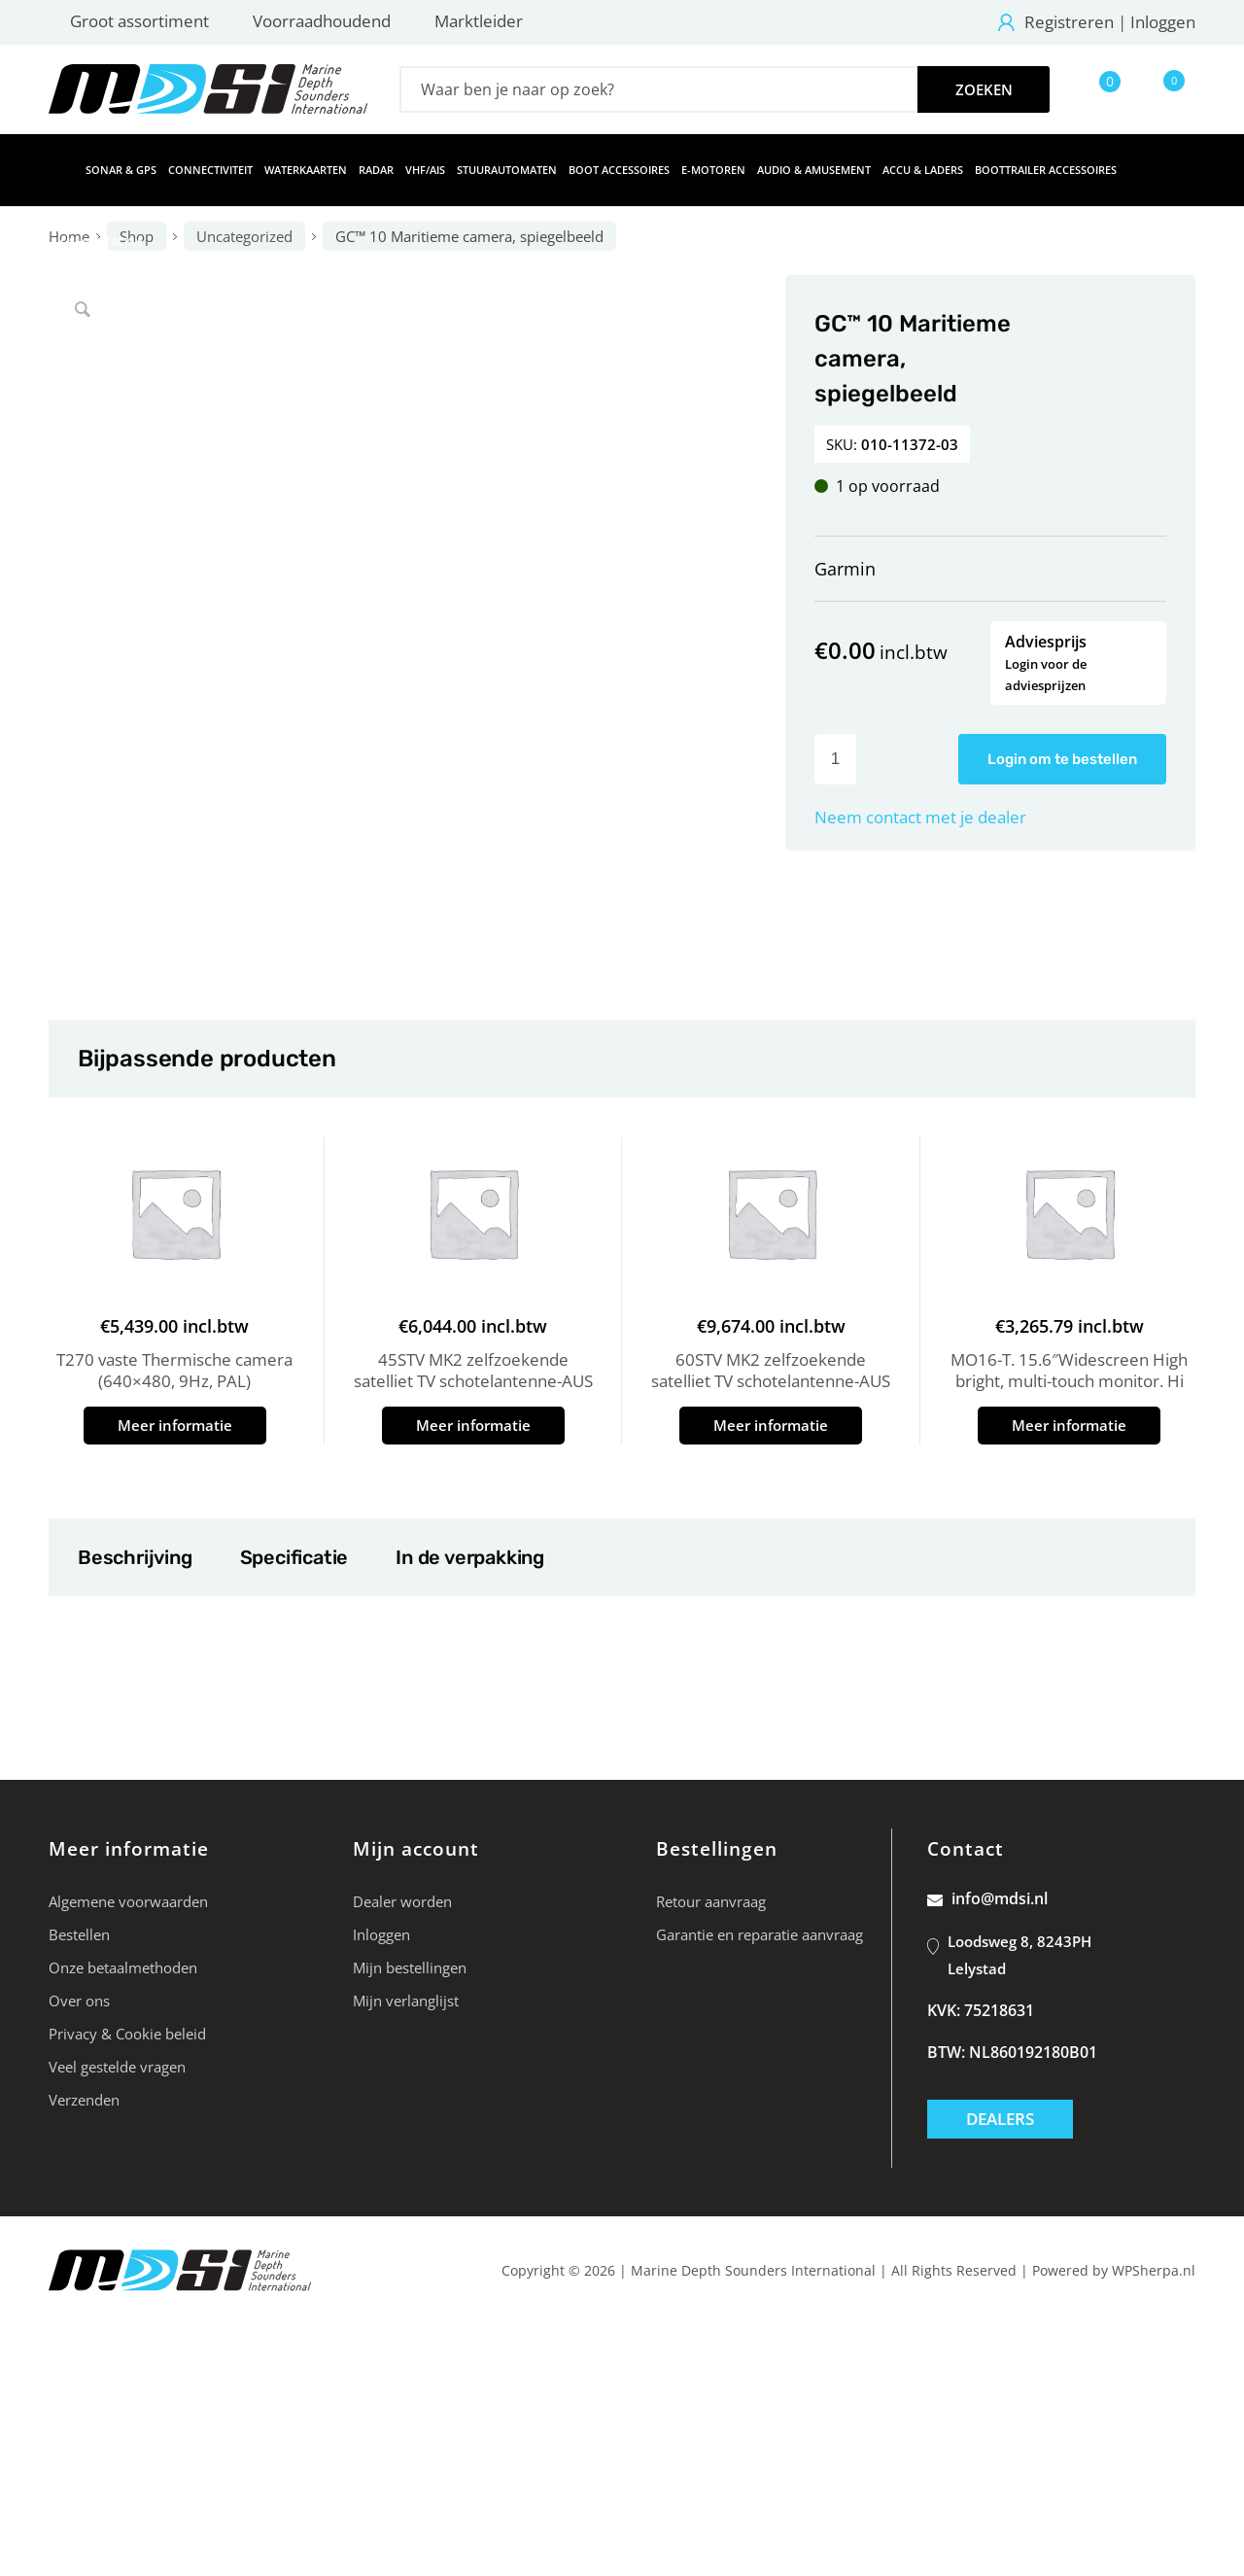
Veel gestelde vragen (117, 2066)
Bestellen (79, 1934)
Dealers (1000, 2118)
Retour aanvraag (711, 1901)
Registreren (1069, 22)
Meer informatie (175, 1425)
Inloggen (1162, 22)
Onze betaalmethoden (123, 1967)
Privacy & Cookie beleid (127, 2033)
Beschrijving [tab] (134, 1557)
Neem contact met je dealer (920, 817)
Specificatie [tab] (294, 1557)
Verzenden (84, 2099)
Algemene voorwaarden (128, 1901)
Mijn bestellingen (409, 1967)
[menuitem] (61, 170)
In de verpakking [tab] (469, 1557)
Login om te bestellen (1062, 759)
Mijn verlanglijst (406, 2000)
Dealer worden (402, 1901)
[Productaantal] (835, 759)
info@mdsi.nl (987, 1898)
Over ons (79, 2000)
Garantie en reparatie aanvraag (759, 1934)
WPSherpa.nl (1153, 2270)
